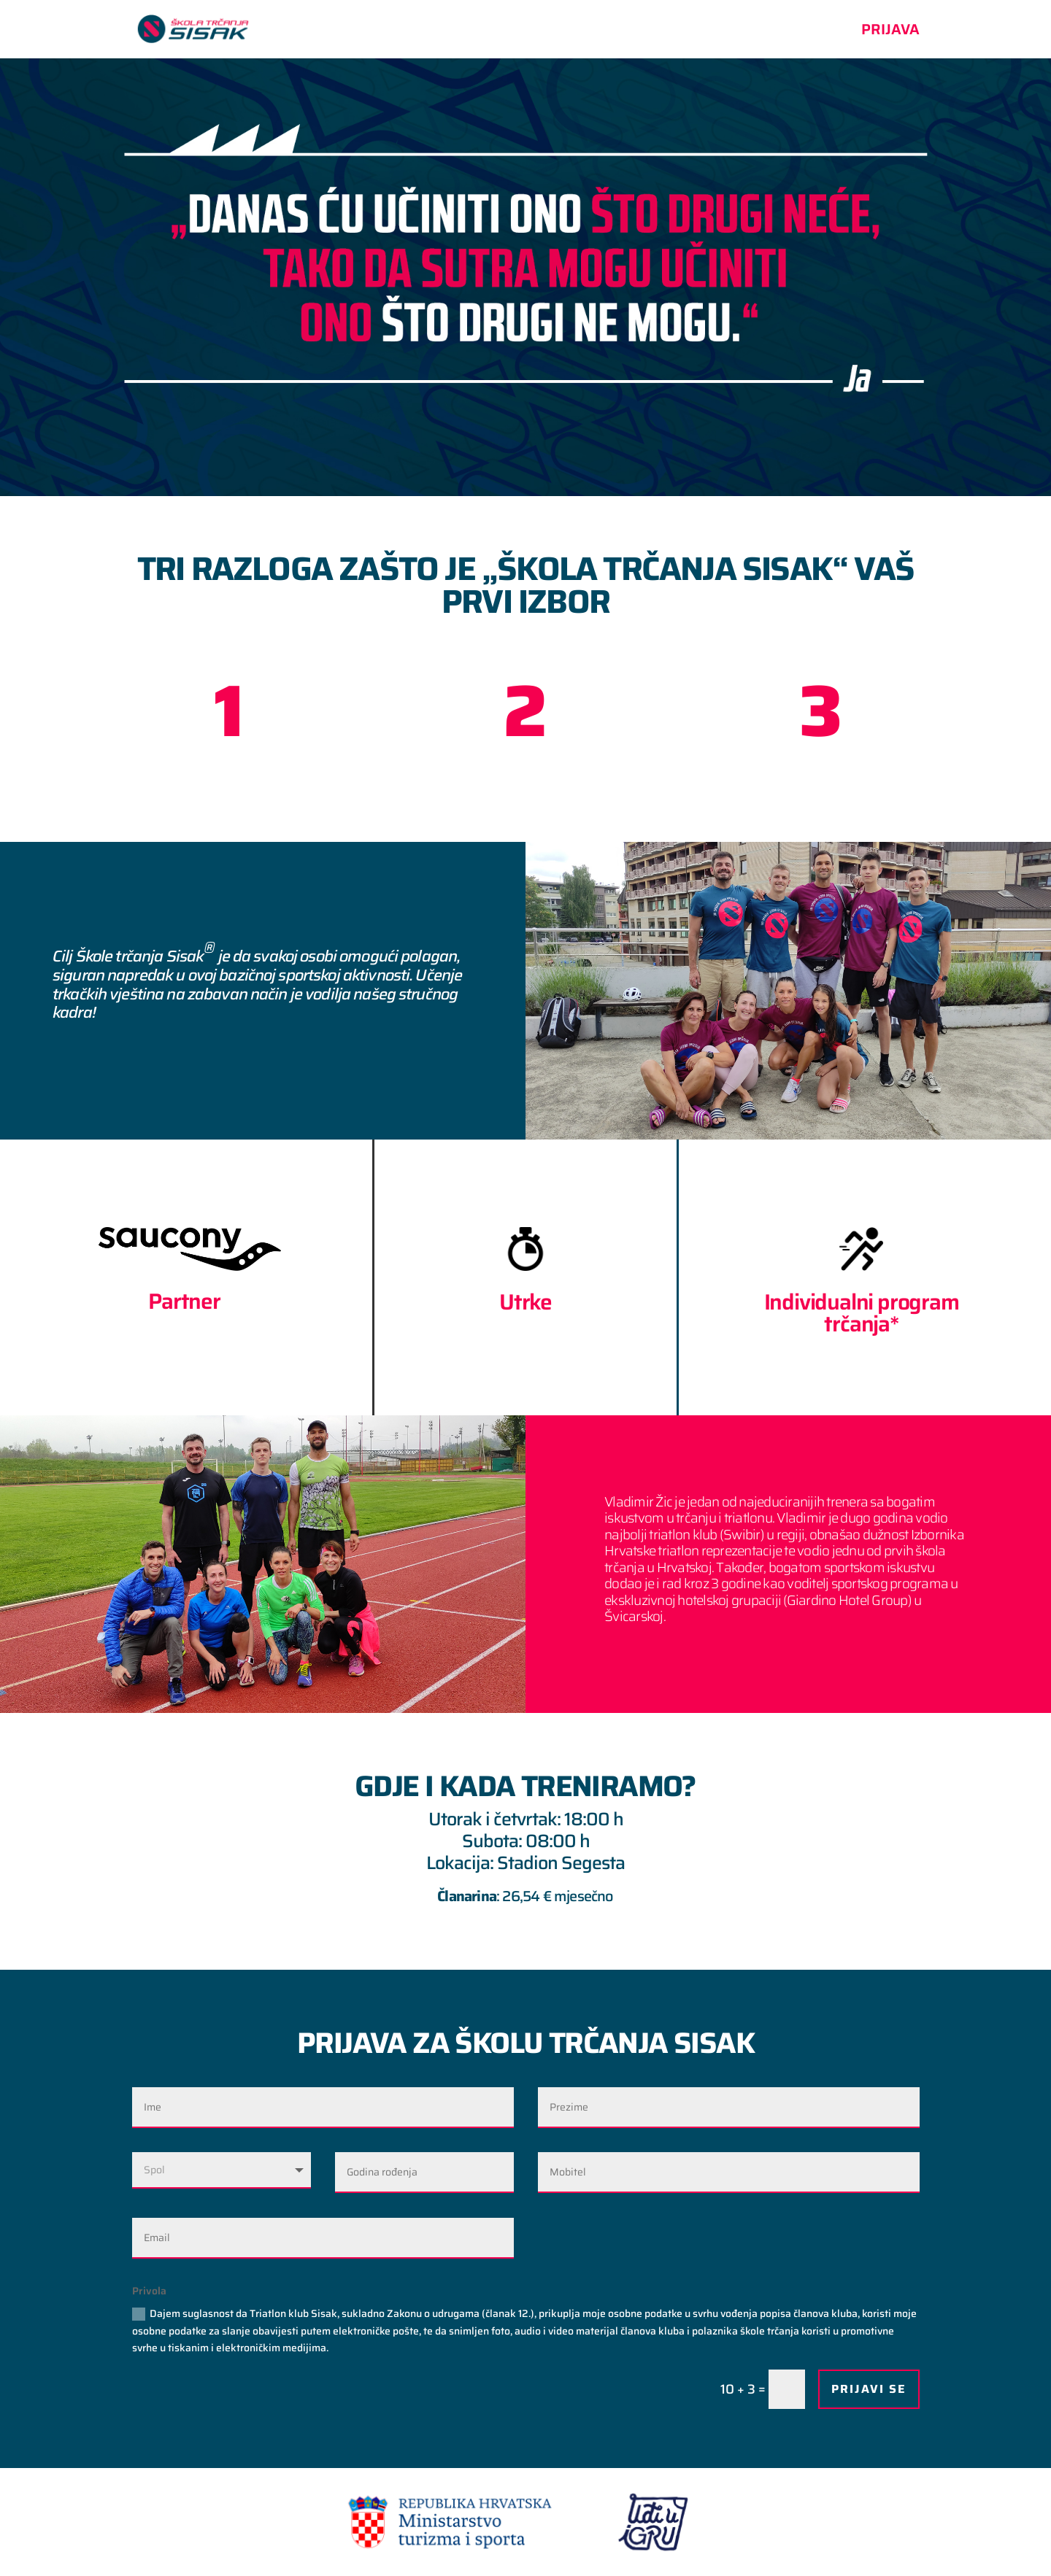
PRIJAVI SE (868, 2389)
